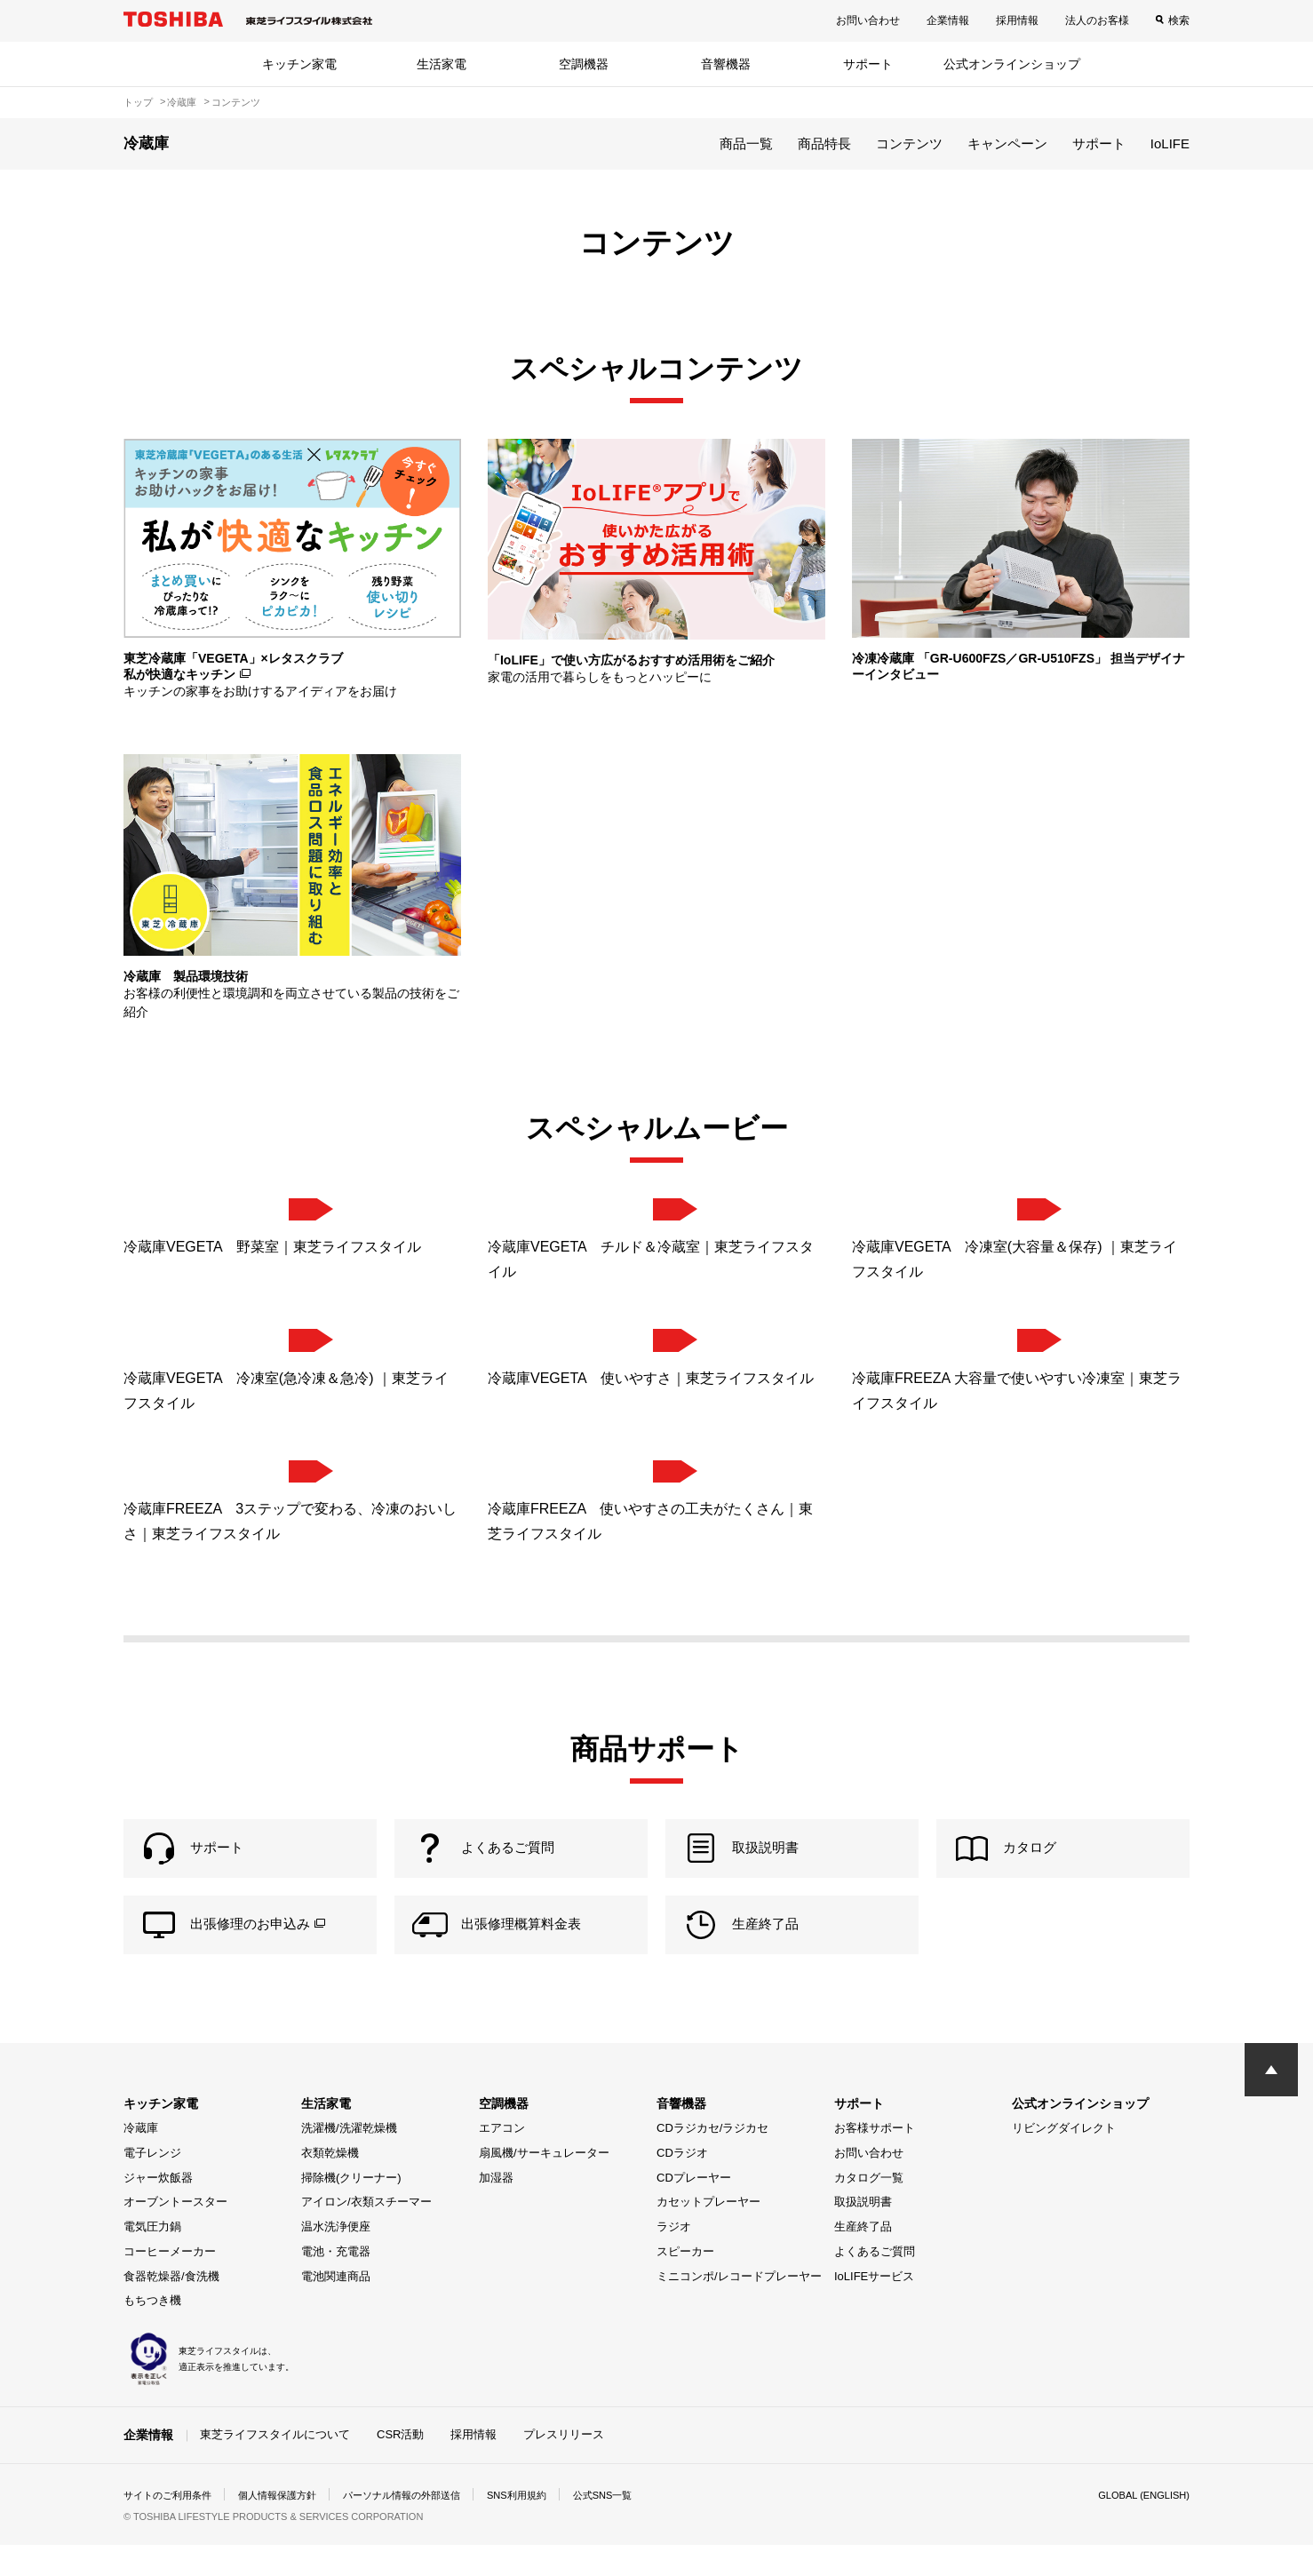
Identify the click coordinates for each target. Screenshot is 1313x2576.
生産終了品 (863, 2258)
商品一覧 (746, 143)
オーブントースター (175, 2233)
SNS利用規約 (545, 2526)
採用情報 (1017, 20)
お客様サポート (874, 2160)
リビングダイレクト (1064, 2160)
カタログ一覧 (868, 2208)
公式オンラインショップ (1011, 64)
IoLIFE (1170, 143)
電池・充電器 (335, 2282)
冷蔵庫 (140, 2160)
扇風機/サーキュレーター (544, 2183)
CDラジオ (682, 2183)
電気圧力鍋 (152, 2258)
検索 (1179, 20)
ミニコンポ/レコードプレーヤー (739, 2307)
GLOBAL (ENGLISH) (1140, 2526)
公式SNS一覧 (636, 2526)
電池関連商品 (335, 2307)
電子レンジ (152, 2183)
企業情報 (948, 20)
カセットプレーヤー (708, 2233)
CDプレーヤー (693, 2208)
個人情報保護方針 (288, 2526)
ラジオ (673, 2258)
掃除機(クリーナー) (351, 2208)
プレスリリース (563, 2465)
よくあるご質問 (874, 2282)
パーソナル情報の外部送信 (422, 2526)
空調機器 (584, 64)
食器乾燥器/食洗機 (171, 2307)
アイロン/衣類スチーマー (366, 2233)
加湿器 (496, 2208)
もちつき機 (152, 2332)
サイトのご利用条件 (171, 2526)
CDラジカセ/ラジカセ (712, 2160)
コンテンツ (909, 143)
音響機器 (726, 64)
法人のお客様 (1097, 20)
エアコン (502, 2160)
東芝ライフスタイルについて (275, 2465)
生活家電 (441, 64)
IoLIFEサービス (874, 2307)
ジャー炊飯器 (158, 2208)
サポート (868, 64)
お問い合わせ (868, 20)
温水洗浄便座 (335, 2258)
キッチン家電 (299, 64)
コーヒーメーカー (169, 2282)
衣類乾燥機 (330, 2183)
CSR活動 (400, 2465)
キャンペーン (1007, 143)
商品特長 (824, 143)
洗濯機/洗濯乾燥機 (349, 2160)
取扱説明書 (863, 2233)
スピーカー (685, 2282)
